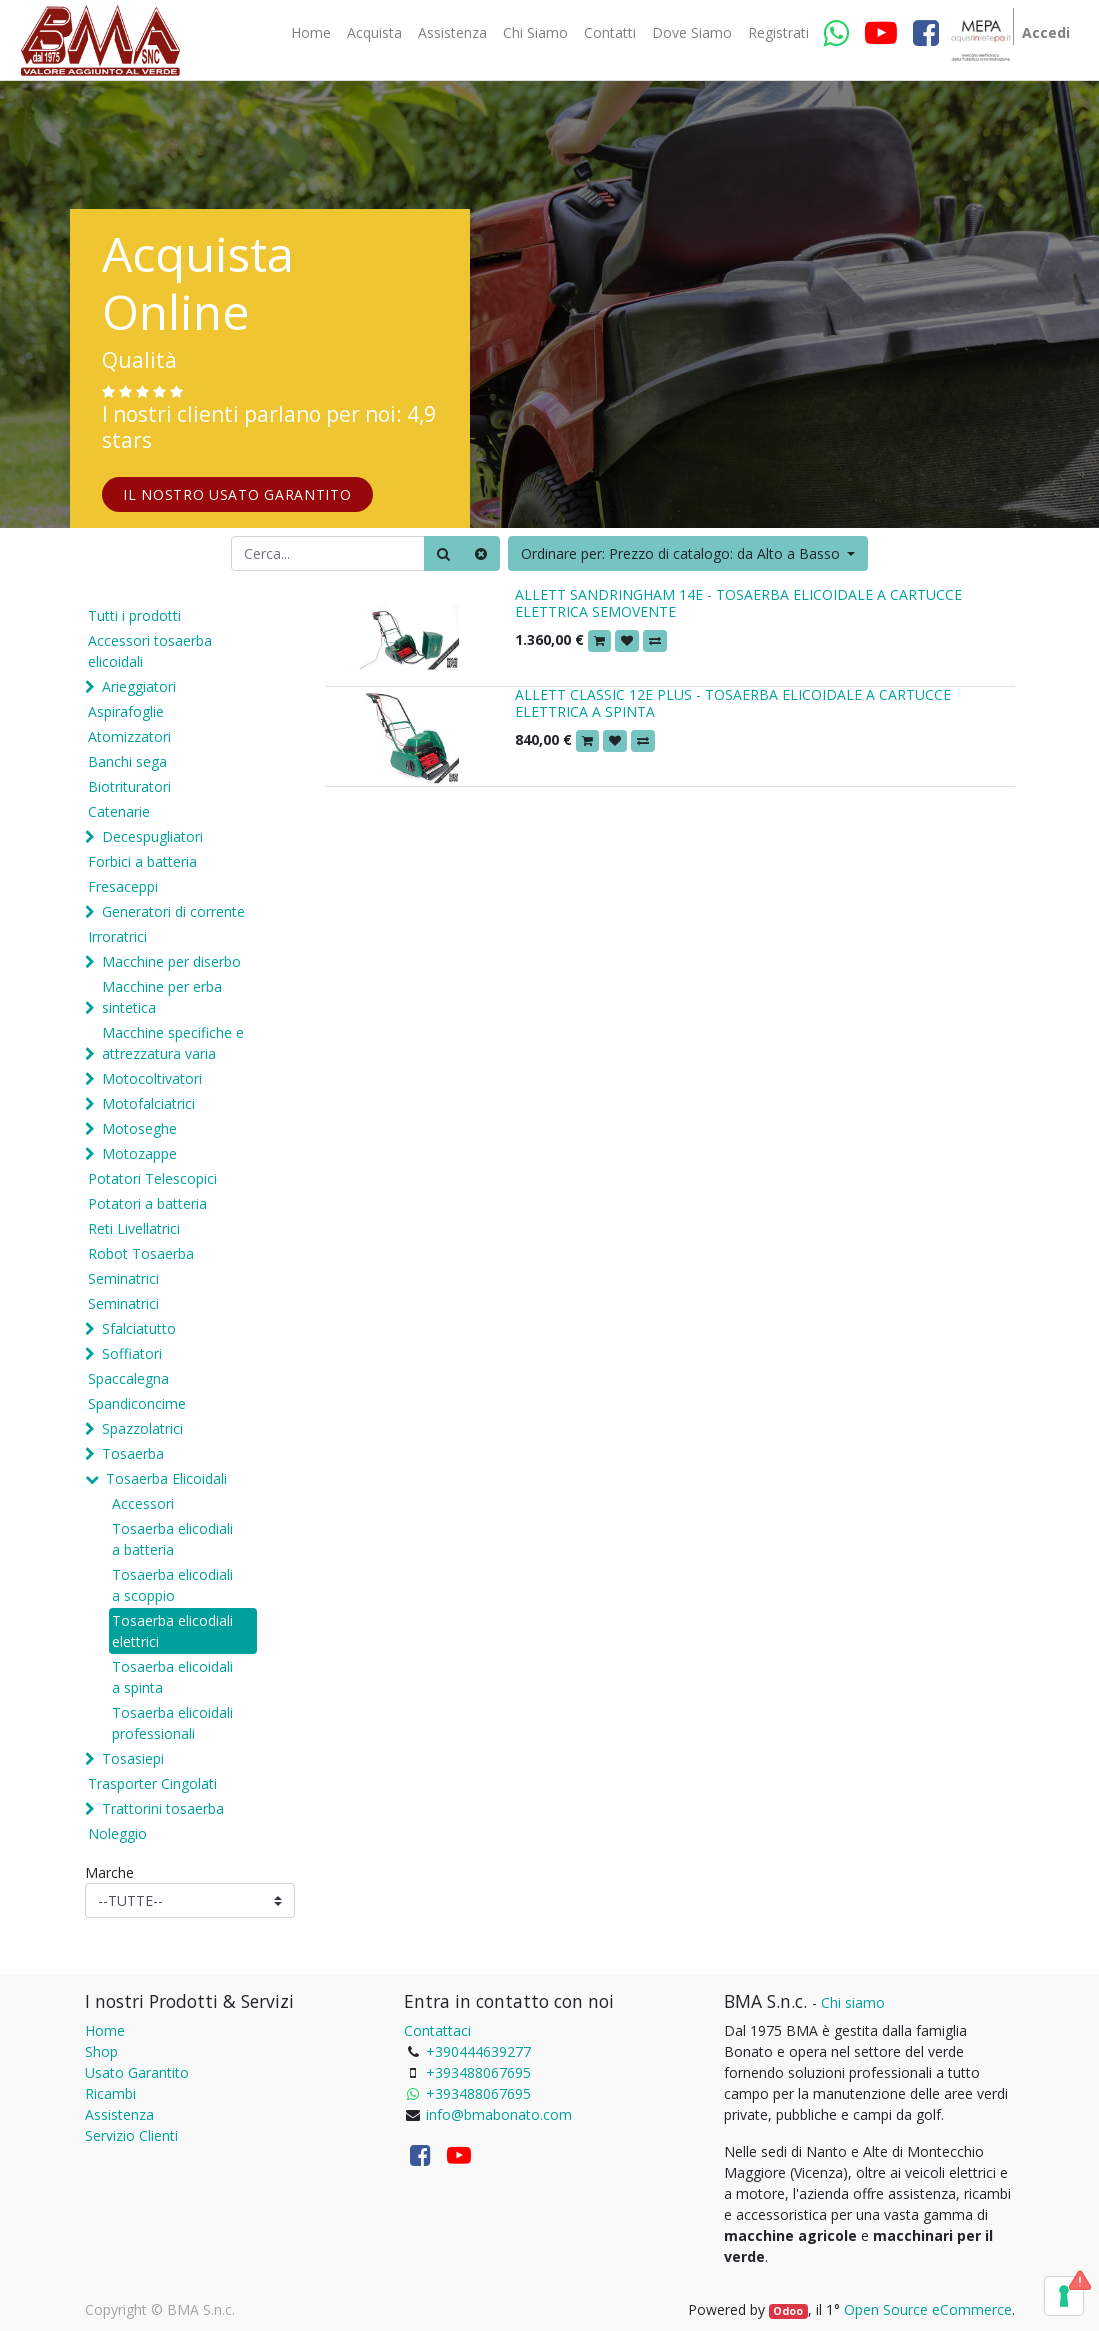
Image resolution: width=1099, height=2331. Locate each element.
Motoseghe (139, 1128)
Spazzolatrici (142, 1428)
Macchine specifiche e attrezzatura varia (173, 1043)
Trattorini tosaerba (163, 1808)
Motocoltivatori (152, 1078)
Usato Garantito (137, 2072)
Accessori (143, 1503)
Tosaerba (133, 1453)
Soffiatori (132, 1353)
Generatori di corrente (173, 911)
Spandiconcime (137, 1403)
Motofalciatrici (148, 1103)
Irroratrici (117, 936)
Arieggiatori (139, 686)
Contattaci (437, 2030)
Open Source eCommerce (928, 2309)
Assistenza (119, 2114)
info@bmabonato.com (499, 2114)
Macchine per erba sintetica (162, 997)
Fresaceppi (123, 886)
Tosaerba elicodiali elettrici (172, 1631)
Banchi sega (127, 761)
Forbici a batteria (142, 861)
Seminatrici (123, 1278)
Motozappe (139, 1153)
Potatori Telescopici (152, 1178)
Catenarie (119, 811)
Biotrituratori (129, 786)
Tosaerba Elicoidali (166, 1478)
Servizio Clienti (131, 2135)
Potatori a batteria (147, 1203)
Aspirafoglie (126, 711)
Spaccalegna (128, 1378)
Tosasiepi (133, 1758)
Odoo (788, 2311)
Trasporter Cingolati (152, 1783)
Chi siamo (853, 2002)
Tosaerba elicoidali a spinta (172, 1677)
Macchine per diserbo (171, 961)
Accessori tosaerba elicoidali (150, 651)
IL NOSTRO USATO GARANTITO (237, 494)
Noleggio (117, 1833)
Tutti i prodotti (134, 615)
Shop (101, 2051)
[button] (688, 553)
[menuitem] (311, 33)
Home (105, 2030)
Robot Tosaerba (141, 1253)
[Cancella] (481, 553)
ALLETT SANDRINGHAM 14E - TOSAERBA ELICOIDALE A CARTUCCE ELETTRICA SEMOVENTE (738, 603)
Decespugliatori (152, 836)
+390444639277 (478, 2051)
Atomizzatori (129, 736)
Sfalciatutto (139, 1328)
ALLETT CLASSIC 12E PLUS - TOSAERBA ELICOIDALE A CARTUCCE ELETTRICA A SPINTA (733, 703)
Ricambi (110, 2093)
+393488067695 (478, 2072)
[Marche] (190, 1900)
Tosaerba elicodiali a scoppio (172, 1585)
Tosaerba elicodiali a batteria (172, 1539)
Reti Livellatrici (134, 1228)
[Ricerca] (443, 553)
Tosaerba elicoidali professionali (172, 1723)
